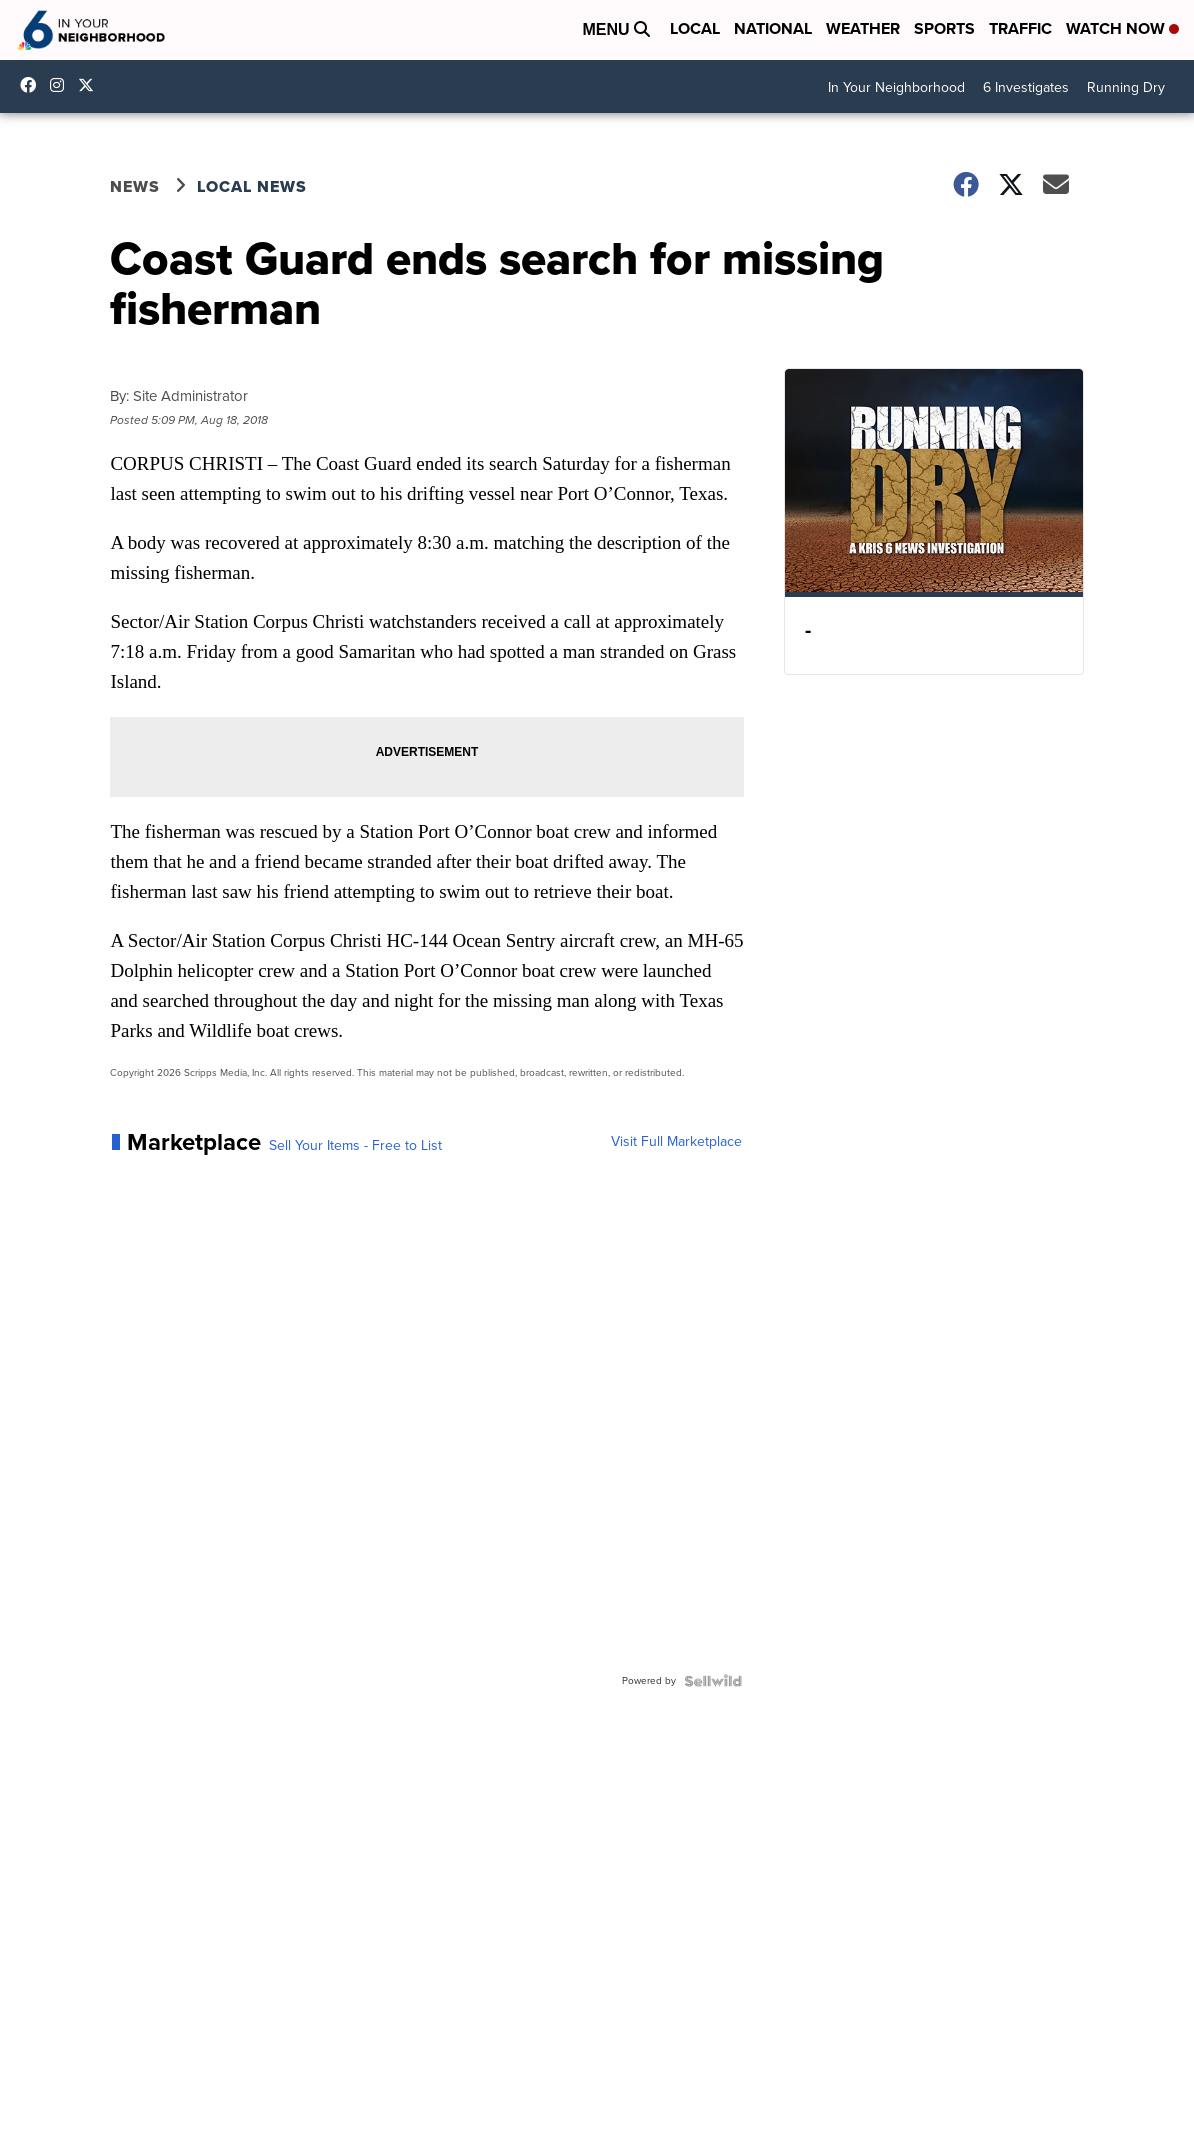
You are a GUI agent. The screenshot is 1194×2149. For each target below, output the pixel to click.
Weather (863, 28)
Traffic (1020, 28)
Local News (252, 186)
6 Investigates (1026, 87)
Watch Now (1122, 28)
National (773, 28)
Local (695, 28)
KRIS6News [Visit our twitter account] (91, 85)
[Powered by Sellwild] (713, 1681)
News (135, 186)
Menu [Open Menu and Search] (616, 29)
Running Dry (1126, 87)
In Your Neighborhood (896, 87)
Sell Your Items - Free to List (355, 1146)
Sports (944, 28)
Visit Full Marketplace (676, 1142)
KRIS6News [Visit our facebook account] (33, 85)
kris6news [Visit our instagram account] (62, 85)
